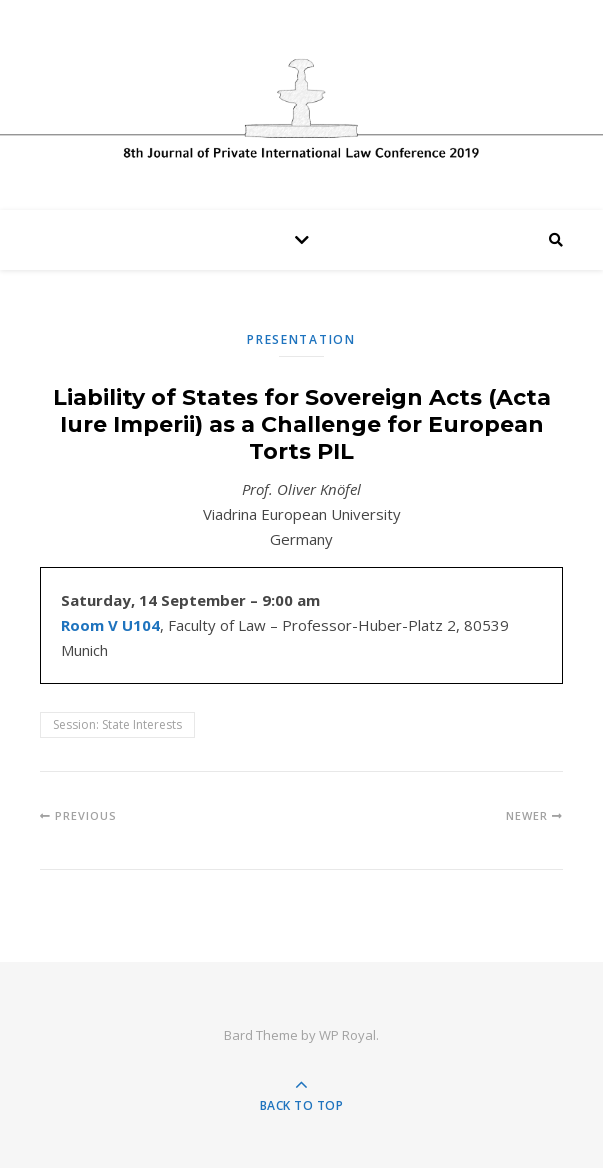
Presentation (301, 339)
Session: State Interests (117, 724)
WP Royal (347, 1035)
